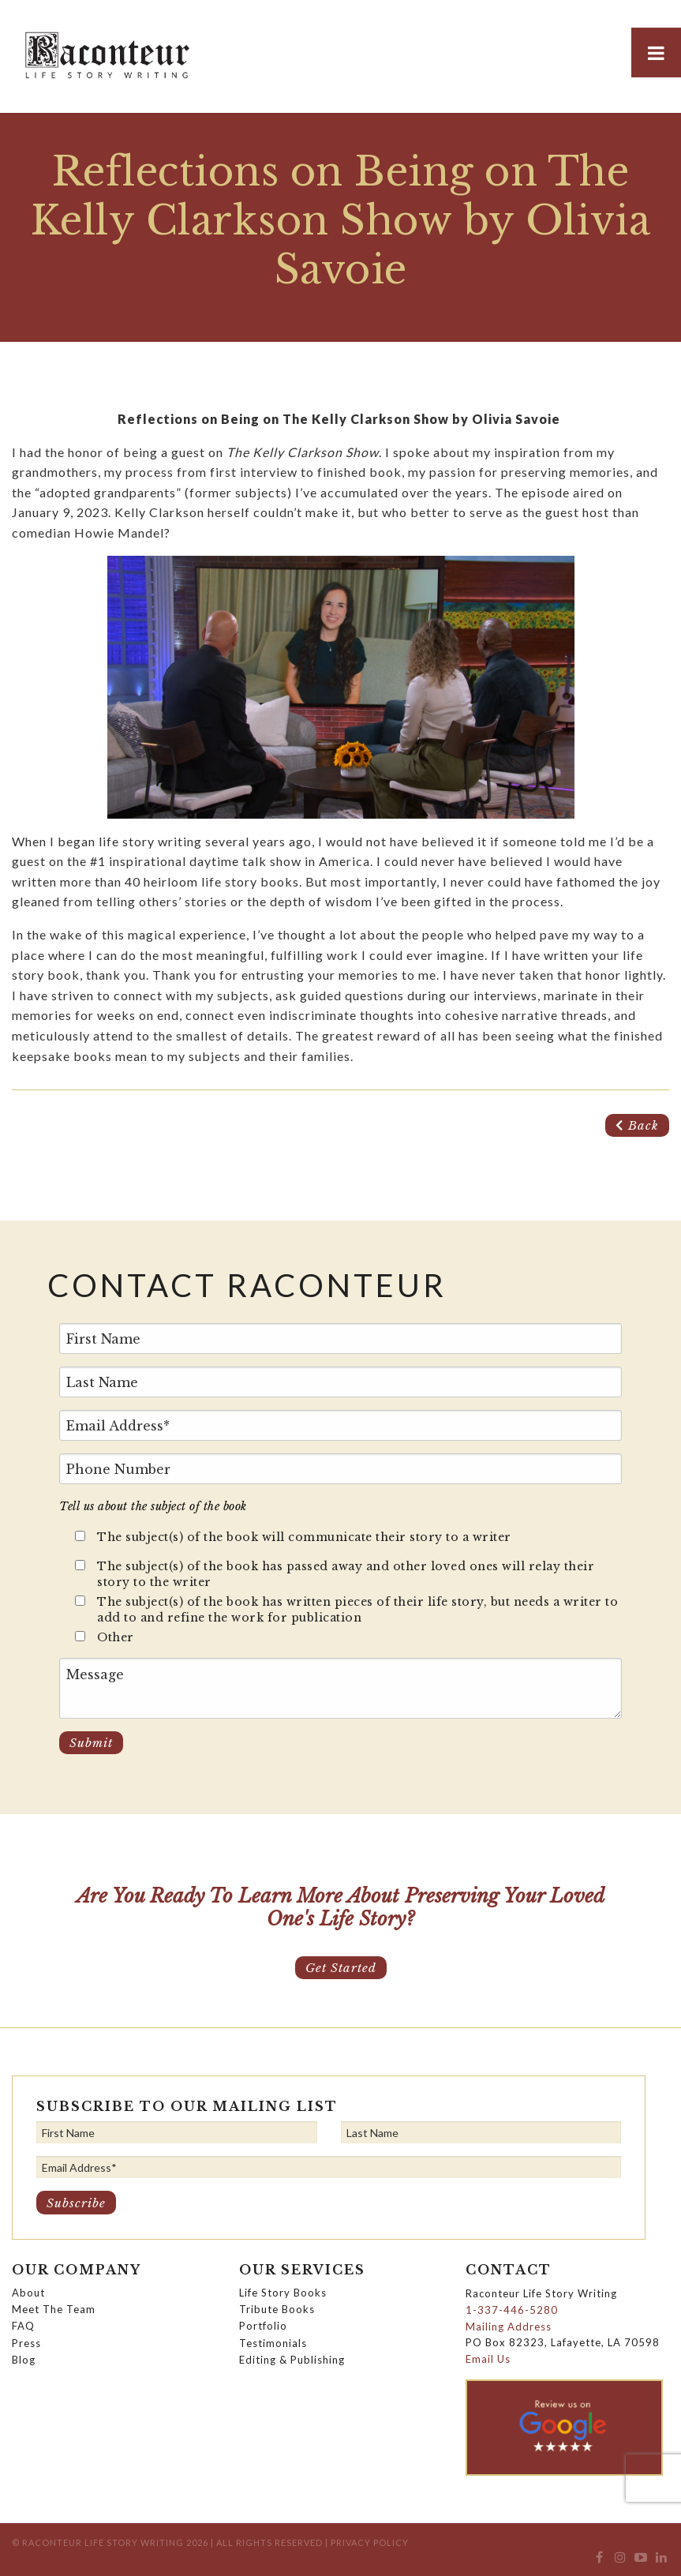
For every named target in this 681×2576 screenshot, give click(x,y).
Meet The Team (53, 2309)
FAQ (23, 2325)
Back (637, 1125)
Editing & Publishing (292, 2359)
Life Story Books (283, 2292)
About (28, 2292)
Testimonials (273, 2343)
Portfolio (263, 2325)
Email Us (488, 2359)
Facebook (599, 2561)
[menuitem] (599, 2561)
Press (26, 2343)
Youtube (641, 2561)
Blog (24, 2359)
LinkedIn (661, 2561)
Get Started (340, 1967)
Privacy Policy (370, 2542)
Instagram (619, 2561)
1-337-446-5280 (512, 2310)
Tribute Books (277, 2309)
